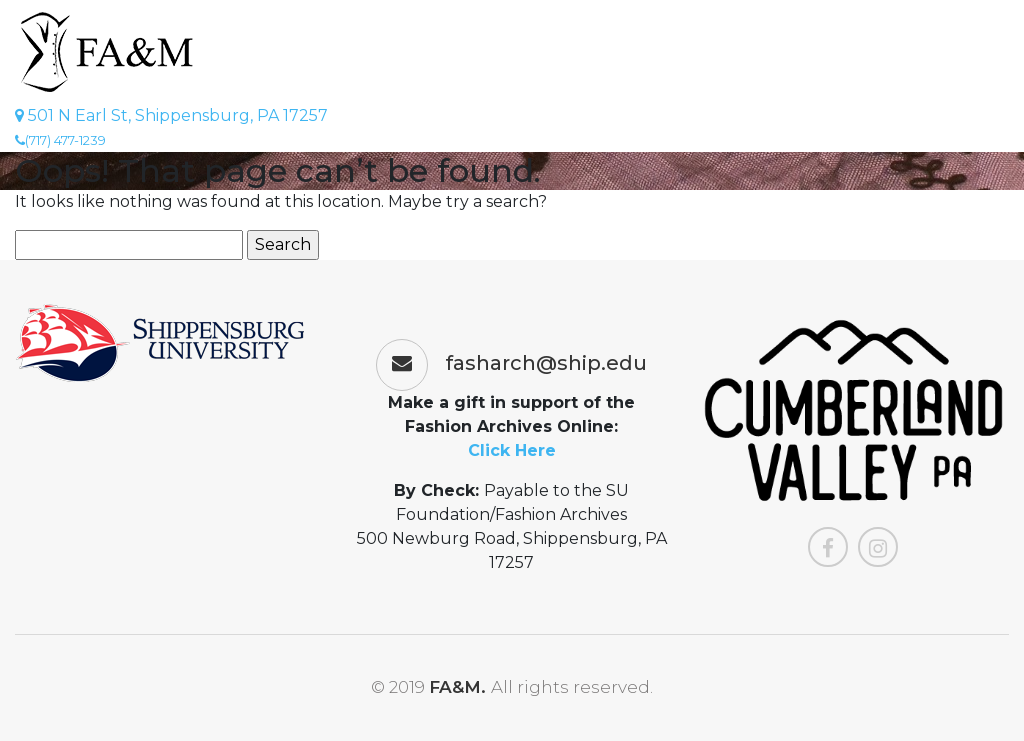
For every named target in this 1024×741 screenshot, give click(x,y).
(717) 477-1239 (60, 140)
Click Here (512, 450)
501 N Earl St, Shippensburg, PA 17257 (171, 115)
